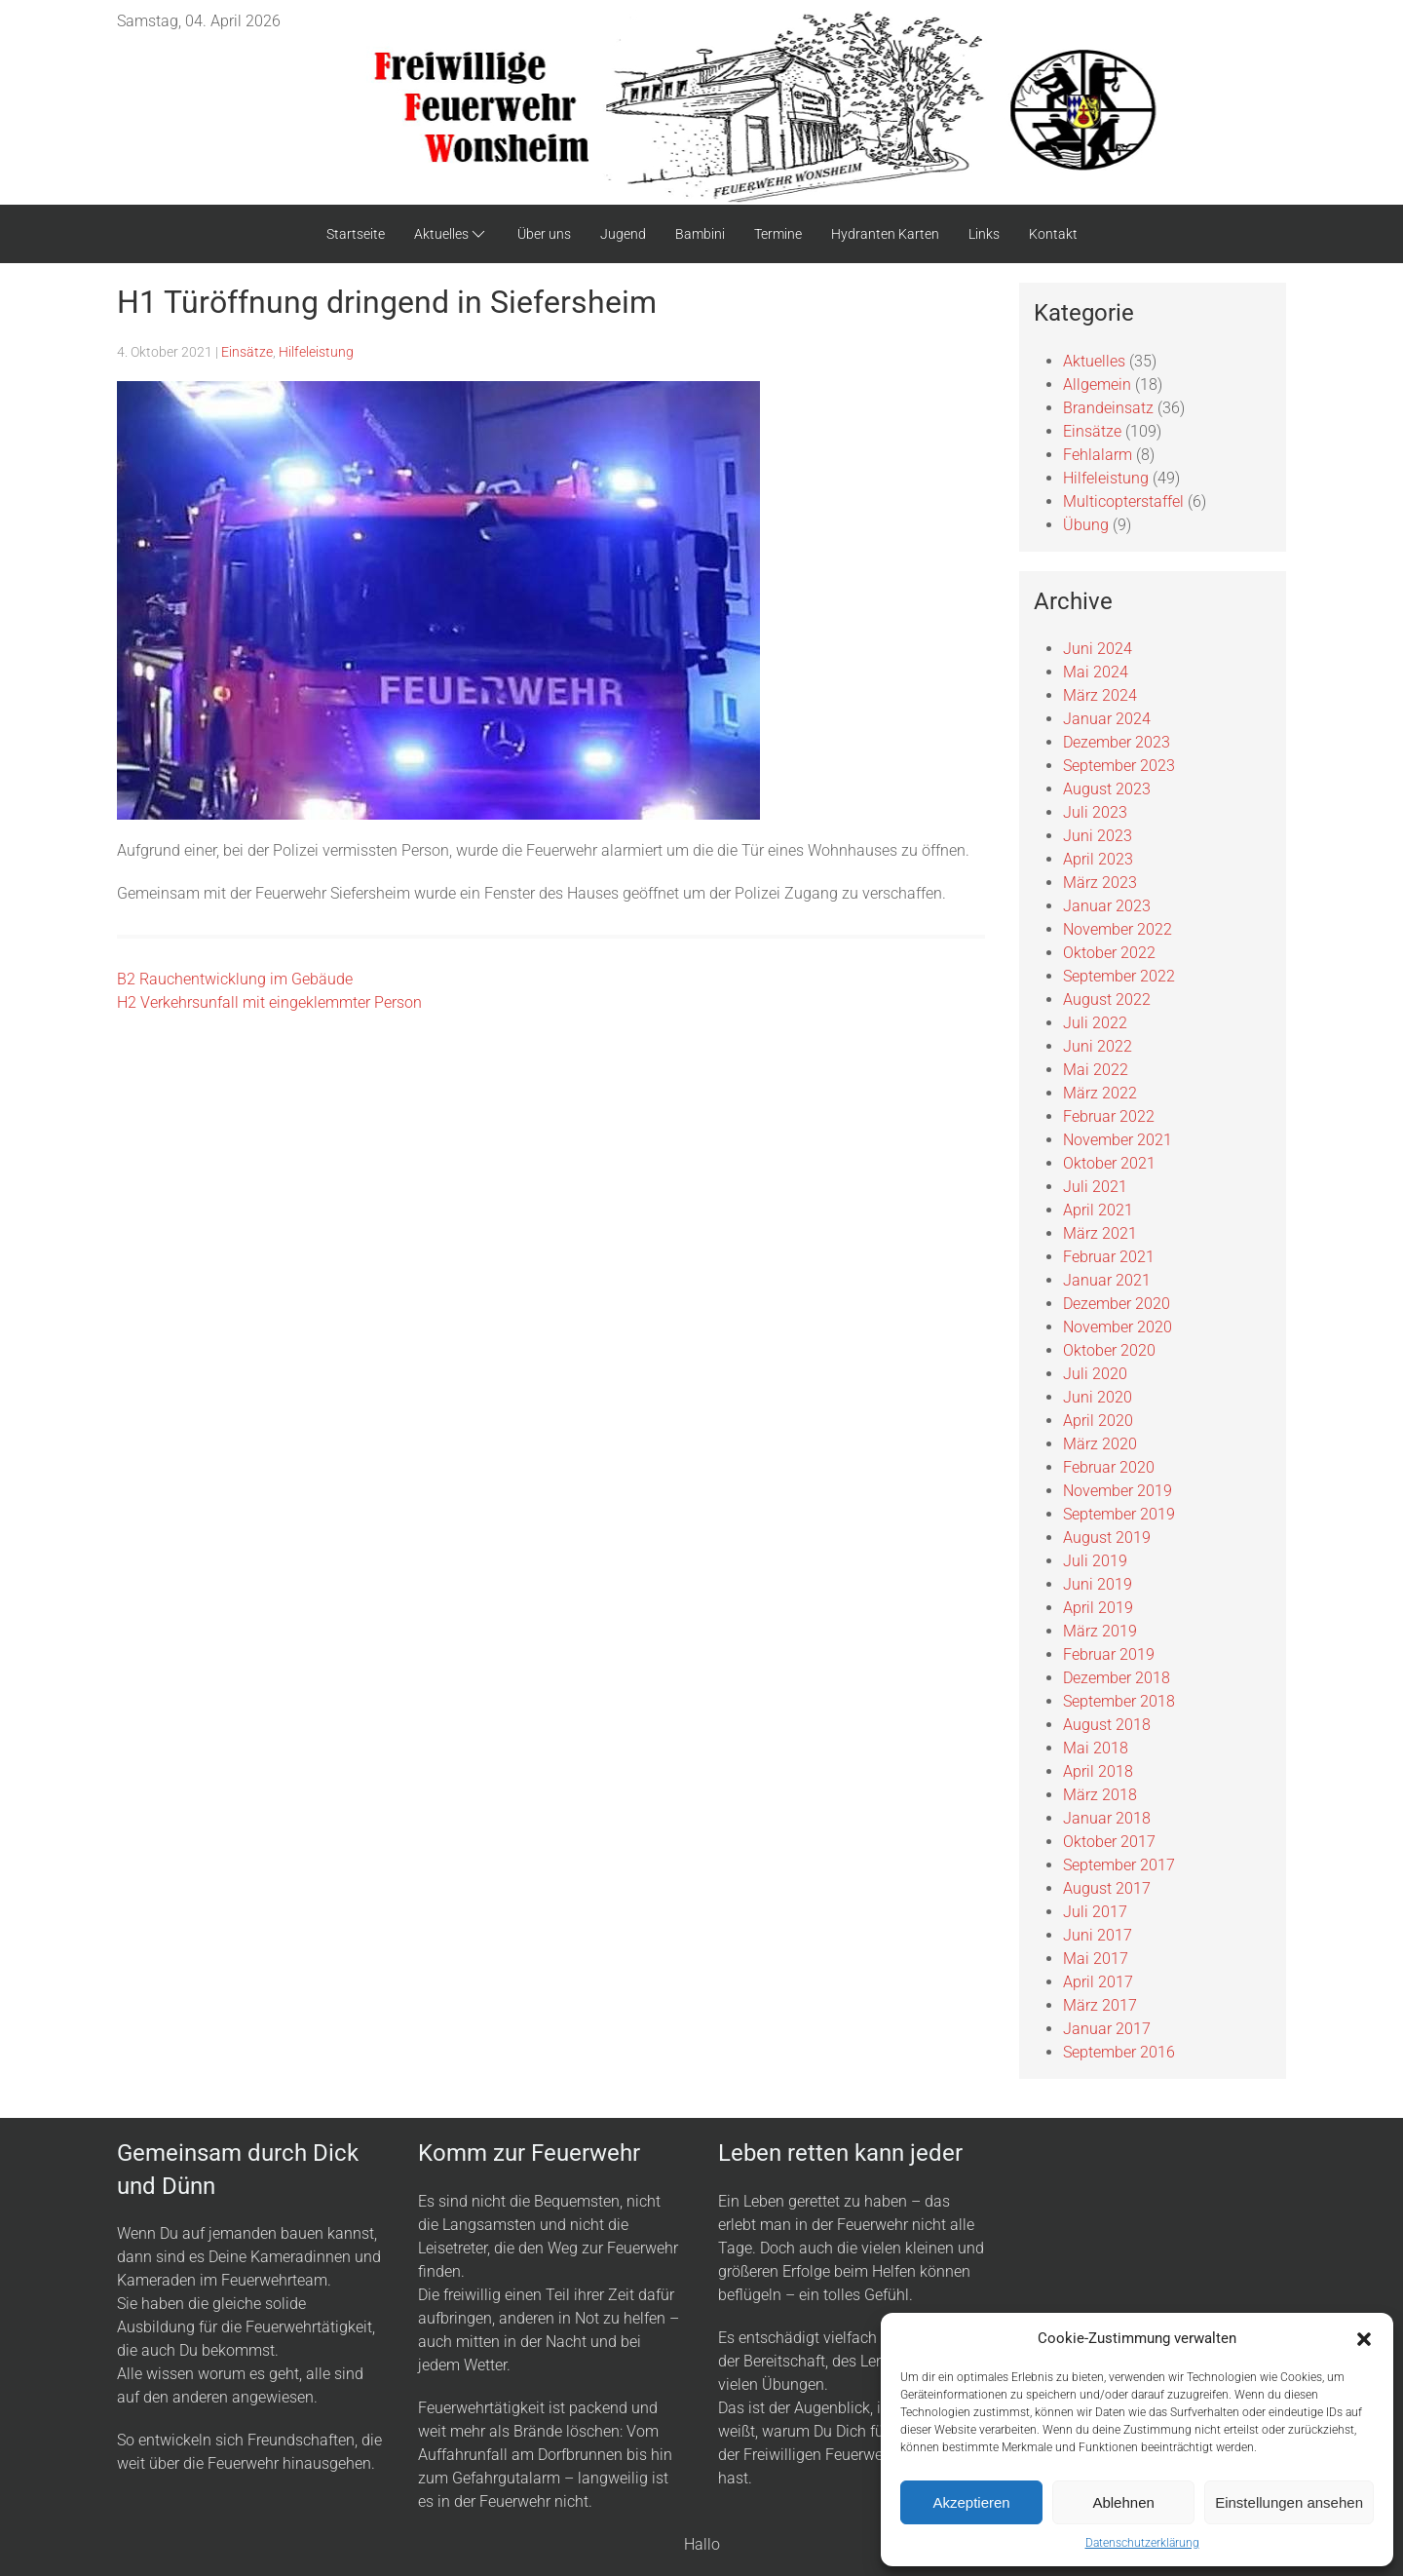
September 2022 (1119, 976)
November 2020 (1117, 1327)
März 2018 (1100, 1795)
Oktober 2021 (1109, 1163)
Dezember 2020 (1116, 1303)
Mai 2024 (1095, 672)
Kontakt (1053, 234)
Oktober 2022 (1109, 952)
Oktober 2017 (1109, 1841)
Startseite (355, 234)
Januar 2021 (1107, 1280)
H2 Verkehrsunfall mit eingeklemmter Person (269, 1002)
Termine (778, 234)
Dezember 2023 (1116, 742)
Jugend (623, 234)
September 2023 (1119, 765)
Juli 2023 (1095, 812)
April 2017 (1098, 1982)
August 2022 (1107, 999)
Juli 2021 (1095, 1186)
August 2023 (1107, 789)
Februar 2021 (1109, 1257)
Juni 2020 (1097, 1397)
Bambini (700, 234)
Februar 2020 (1109, 1467)
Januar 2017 (1107, 2028)
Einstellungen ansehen (1289, 2502)
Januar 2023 (1107, 906)
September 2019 (1119, 1514)
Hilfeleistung (316, 352)
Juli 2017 (1095, 1912)
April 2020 (1098, 1420)
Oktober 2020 (1109, 1350)
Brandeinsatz (1108, 408)
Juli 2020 (1095, 1374)
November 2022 (1117, 929)
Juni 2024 (1097, 648)
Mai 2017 (1095, 1958)
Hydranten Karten (885, 234)
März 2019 (1100, 1631)
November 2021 (1117, 1140)
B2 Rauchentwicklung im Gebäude (235, 979)
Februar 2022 (1109, 1116)
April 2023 (1098, 859)
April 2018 (1098, 1771)
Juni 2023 (1097, 836)
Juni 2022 (1097, 1046)
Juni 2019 (1097, 1584)
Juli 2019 (1095, 1561)
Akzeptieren (970, 2502)
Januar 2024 (1107, 719)
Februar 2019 (1109, 1654)
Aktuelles (451, 234)
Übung (1086, 525)
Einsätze (247, 352)
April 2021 (1098, 1210)
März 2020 (1100, 1444)
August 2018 (1107, 1724)
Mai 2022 (1095, 1069)
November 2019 (1117, 1490)
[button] (1364, 2338)
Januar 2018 (1107, 1818)
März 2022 (1100, 1093)
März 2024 (1100, 695)
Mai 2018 (1095, 1748)
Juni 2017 (1097, 1935)
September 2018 (1119, 1701)
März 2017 (1100, 2005)
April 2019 (1098, 1607)
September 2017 (1119, 1865)
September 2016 (1119, 2052)
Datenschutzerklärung (1142, 2543)
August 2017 (1107, 1888)
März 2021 (1100, 1233)
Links (984, 234)
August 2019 (1107, 1537)
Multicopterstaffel (1123, 501)
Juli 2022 (1095, 1023)
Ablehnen (1123, 2502)
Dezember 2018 (1116, 1678)
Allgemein (1097, 384)
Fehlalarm (1097, 454)
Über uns (544, 234)
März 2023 (1100, 882)
